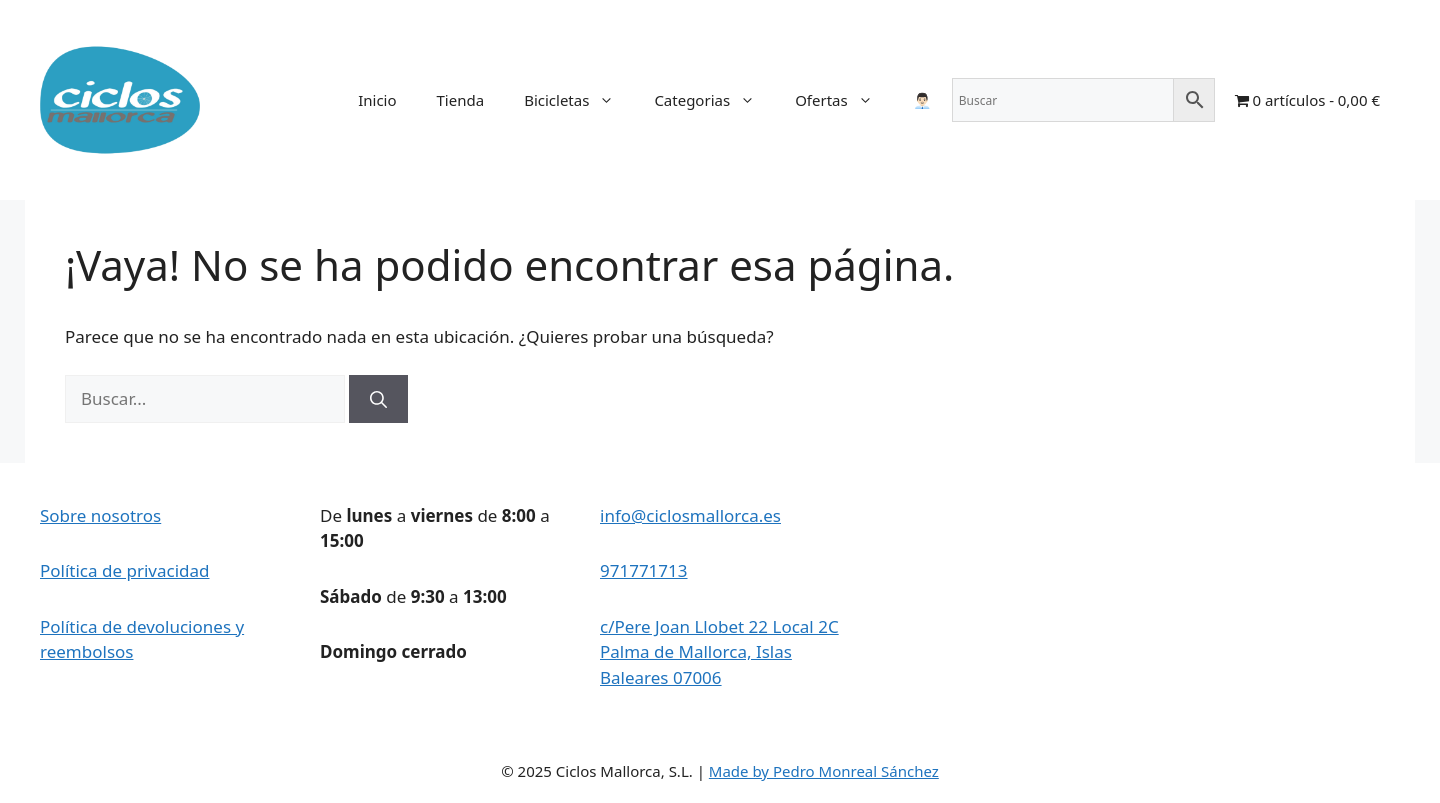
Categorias (714, 100)
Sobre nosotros (100, 515)
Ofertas (844, 100)
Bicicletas (579, 100)
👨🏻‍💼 (922, 100)
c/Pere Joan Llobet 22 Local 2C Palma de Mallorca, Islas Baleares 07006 (719, 652)
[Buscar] (378, 399)
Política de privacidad (124, 570)
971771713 (644, 570)
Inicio (377, 100)
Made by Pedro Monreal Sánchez (824, 771)
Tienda (461, 100)
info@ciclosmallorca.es (690, 515)
